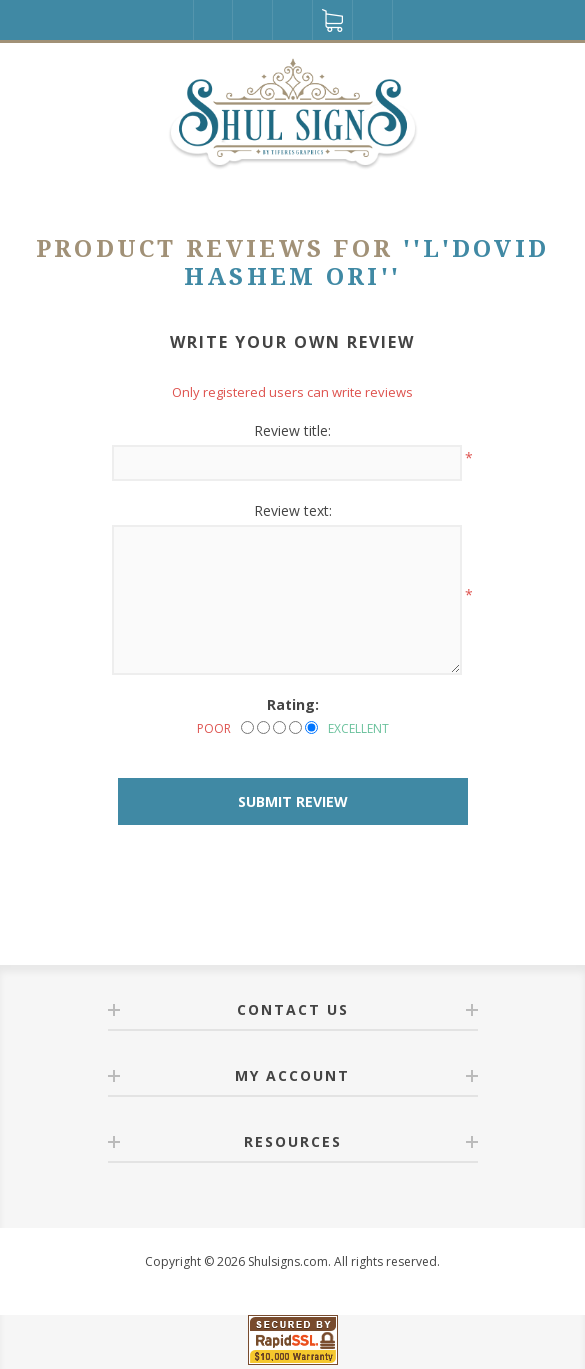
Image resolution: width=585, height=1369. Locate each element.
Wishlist (293, 20)
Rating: (293, 704)
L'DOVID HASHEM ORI (367, 263)
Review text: (293, 510)
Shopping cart (333, 20)
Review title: (292, 430)
